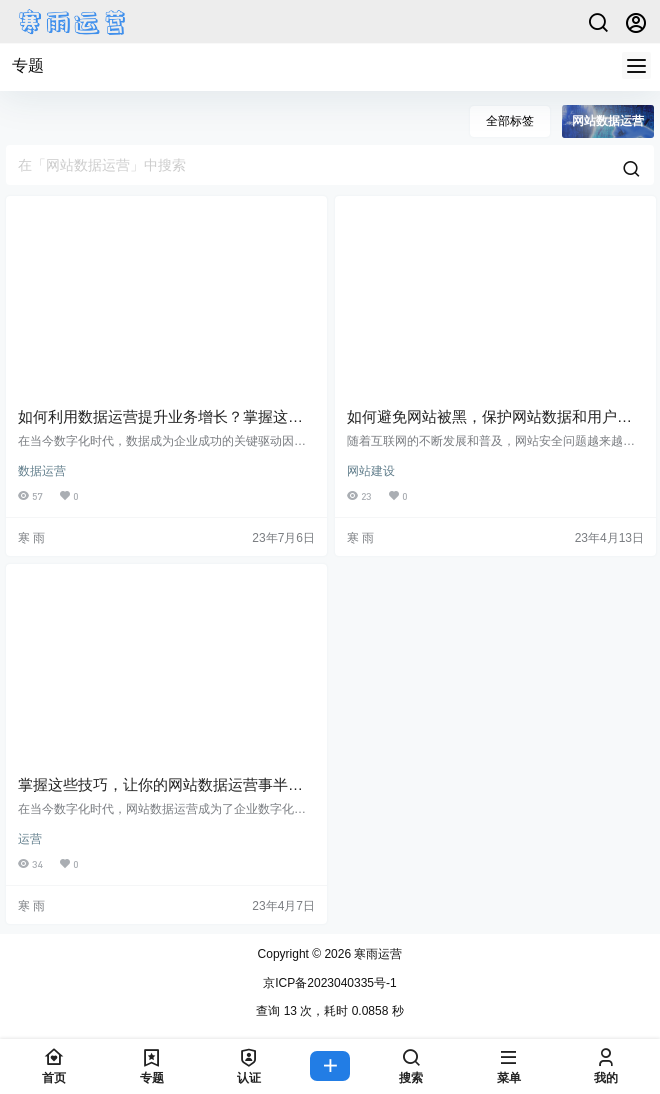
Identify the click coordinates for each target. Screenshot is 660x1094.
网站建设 (371, 471)
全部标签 (510, 121)
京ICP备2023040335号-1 (329, 983)
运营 (30, 839)
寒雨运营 (376, 954)
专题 (28, 65)
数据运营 (42, 471)
